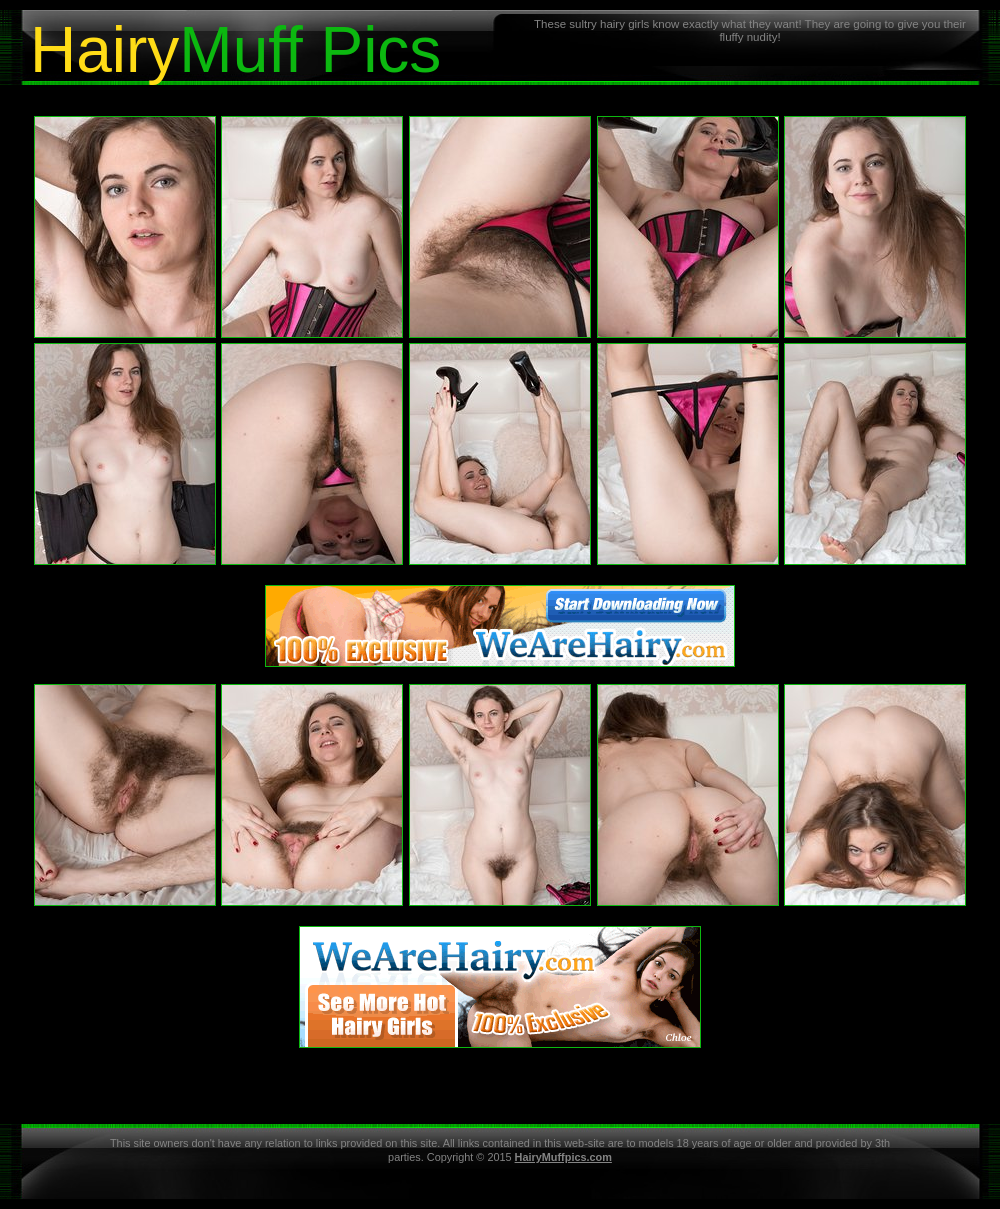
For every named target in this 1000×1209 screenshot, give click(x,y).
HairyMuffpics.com (563, 1157)
